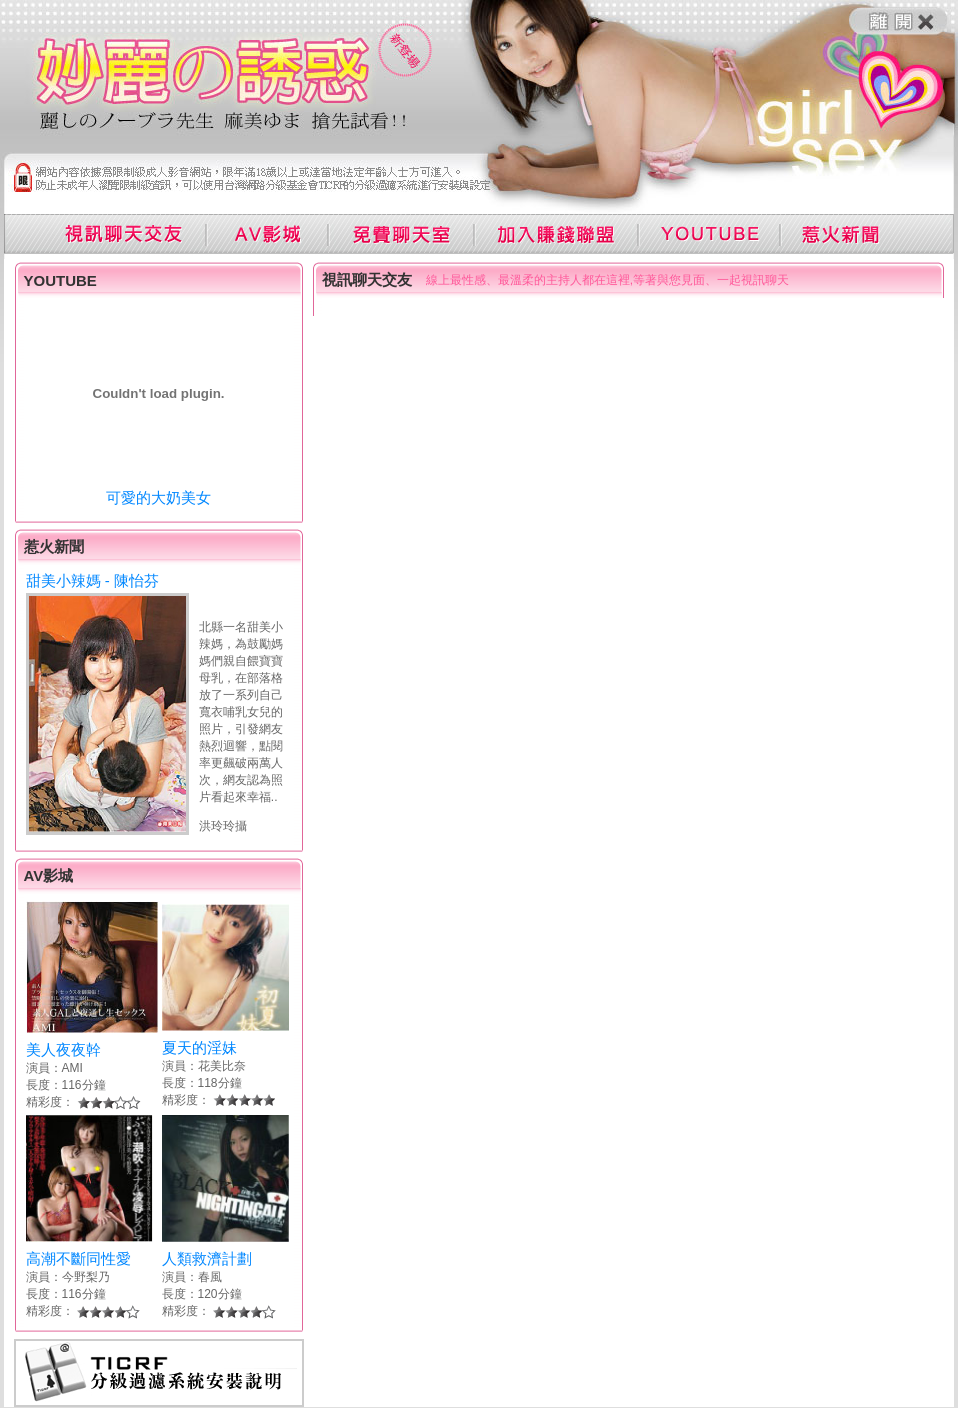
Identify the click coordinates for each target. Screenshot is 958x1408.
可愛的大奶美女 (158, 497)
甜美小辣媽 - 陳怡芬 (92, 580)
